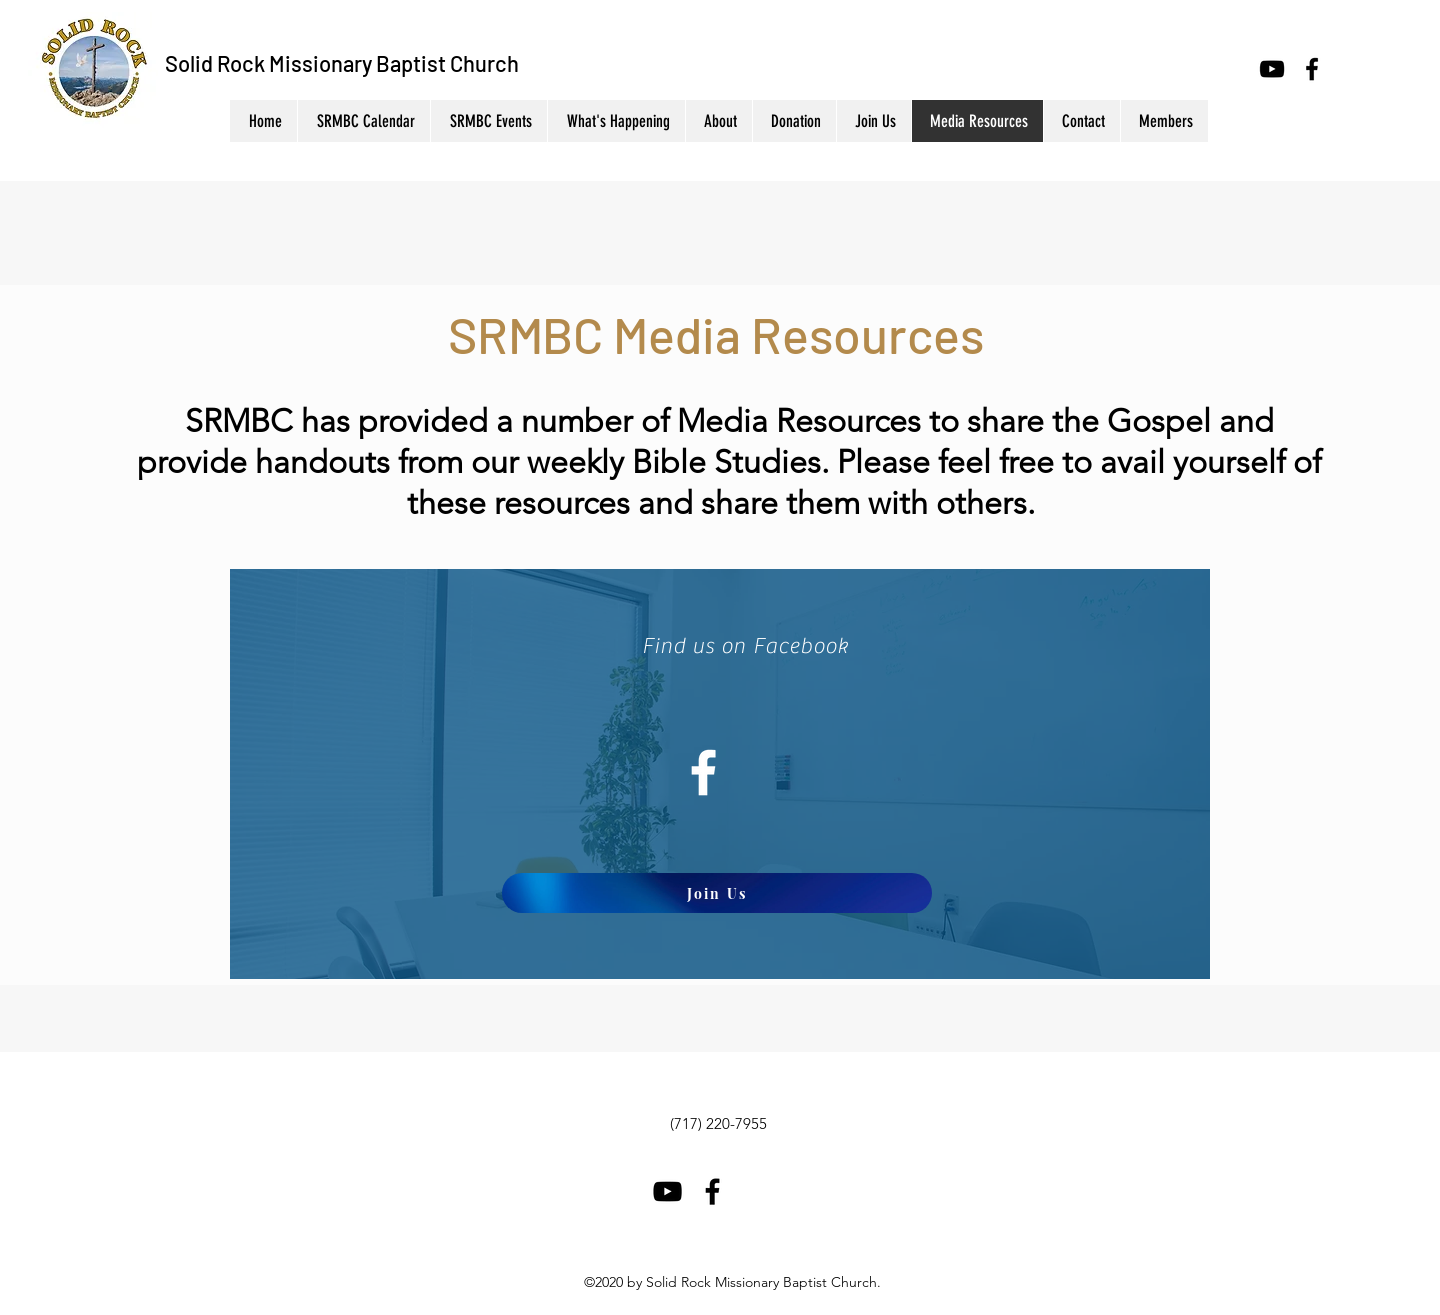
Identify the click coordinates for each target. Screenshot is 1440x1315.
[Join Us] (717, 893)
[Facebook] (1312, 69)
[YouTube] (1272, 69)
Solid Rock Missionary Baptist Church (342, 63)
